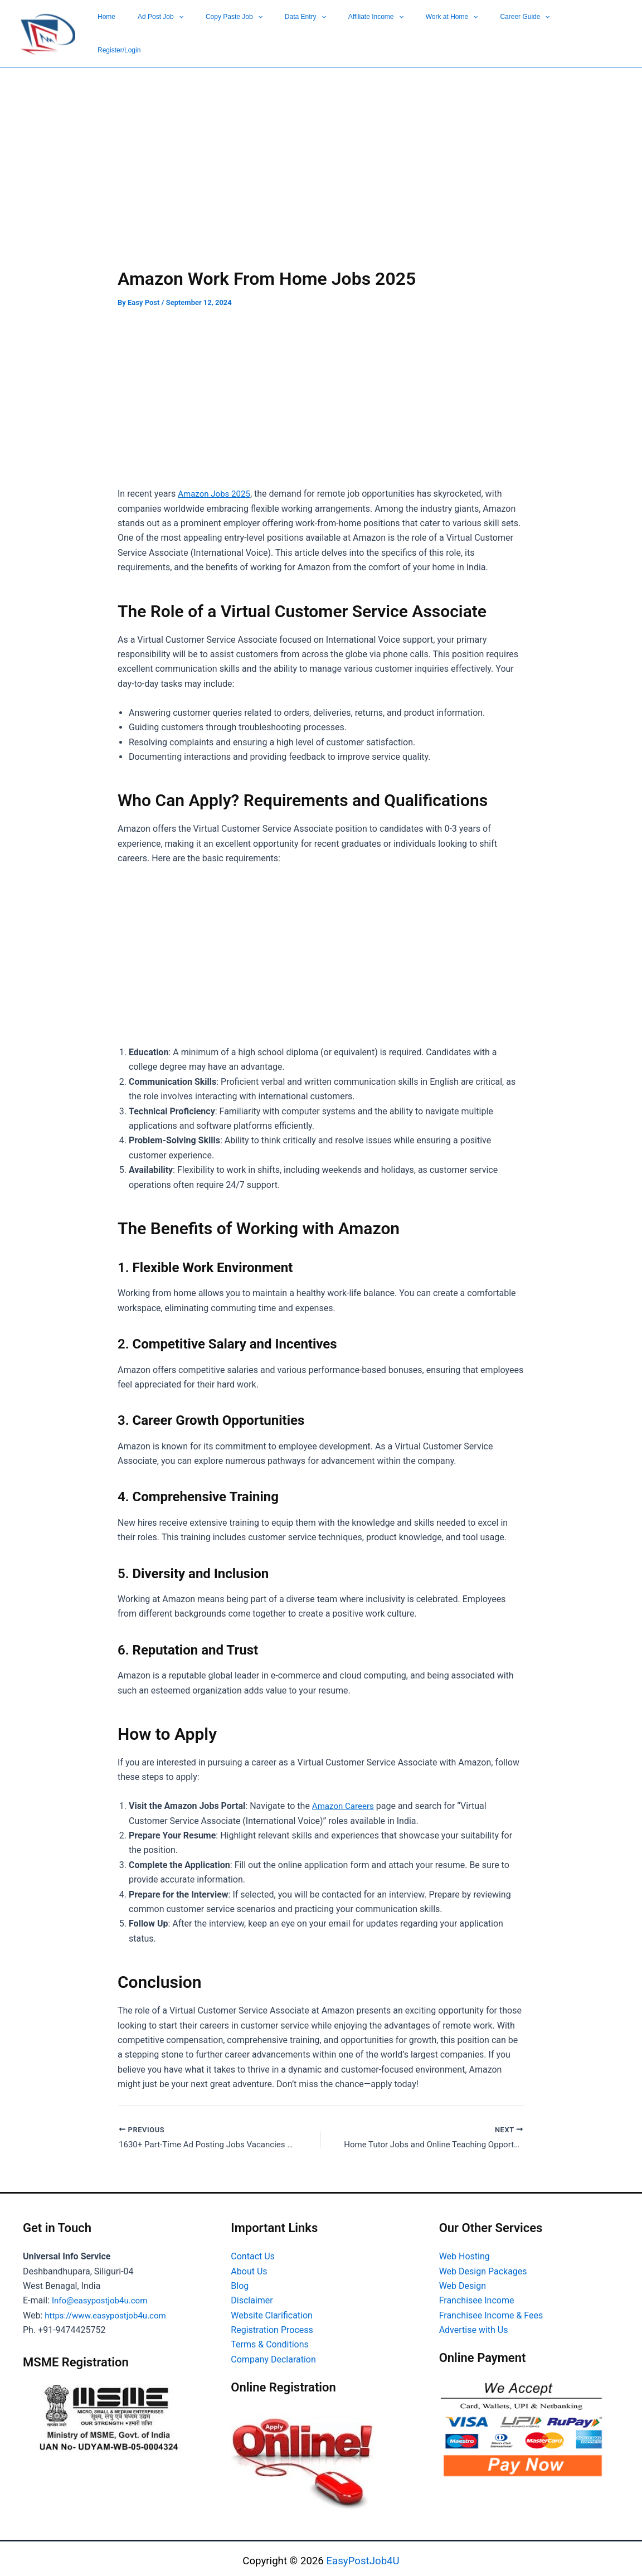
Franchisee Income (476, 2295)
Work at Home (492, 30)
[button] (290, 30)
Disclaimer (252, 2295)
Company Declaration (273, 2354)
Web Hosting (464, 2251)
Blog (240, 2281)
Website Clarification (272, 2310)
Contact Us (253, 2251)
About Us (249, 2265)
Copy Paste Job (328, 30)
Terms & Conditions (270, 2339)
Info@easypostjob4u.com (102, 2295)
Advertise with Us (473, 2325)
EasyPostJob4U (362, 2556)
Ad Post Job (272, 30)
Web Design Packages (483, 2265)
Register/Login (598, 30)
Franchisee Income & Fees (491, 2310)
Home (236, 30)
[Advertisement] (321, 179)
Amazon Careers (345, 1799)
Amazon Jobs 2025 (216, 487)
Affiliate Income (434, 30)
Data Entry (381, 30)
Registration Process (272, 2325)
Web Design (462, 2281)
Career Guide (547, 30)
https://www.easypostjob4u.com (109, 2310)
